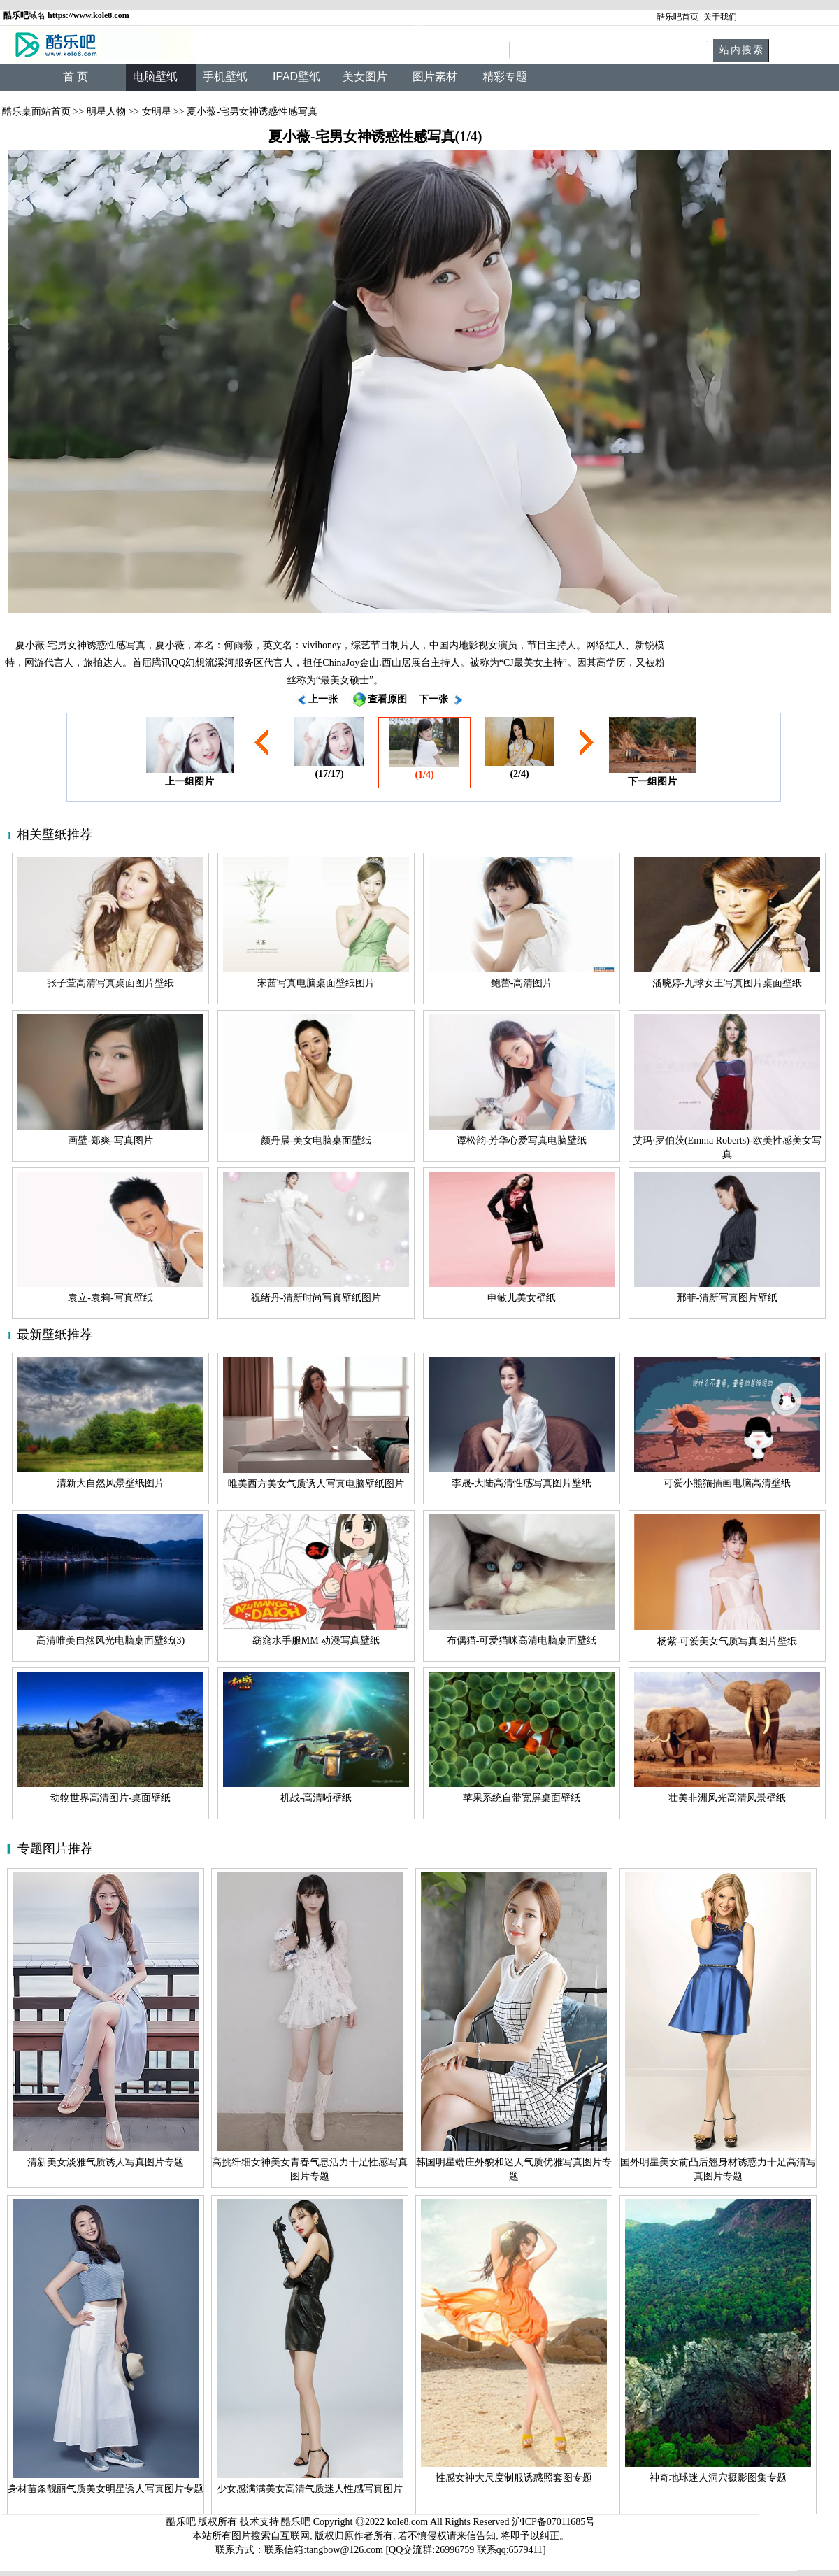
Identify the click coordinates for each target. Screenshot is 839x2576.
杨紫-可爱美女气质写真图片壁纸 (727, 1641)
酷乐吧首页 (677, 17)
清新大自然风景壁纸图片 (110, 1483)
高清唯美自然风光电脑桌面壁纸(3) (110, 1640)
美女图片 (365, 77)
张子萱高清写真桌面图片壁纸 (110, 983)
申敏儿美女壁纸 (521, 1298)
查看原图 (387, 699)
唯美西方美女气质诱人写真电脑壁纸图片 (316, 1484)
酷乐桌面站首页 (36, 111)
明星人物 (106, 111)
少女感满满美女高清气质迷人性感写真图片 (310, 2489)
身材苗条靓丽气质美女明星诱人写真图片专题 (105, 2489)
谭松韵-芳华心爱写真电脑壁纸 (522, 1140)
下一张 (433, 699)
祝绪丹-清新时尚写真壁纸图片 (316, 1298)
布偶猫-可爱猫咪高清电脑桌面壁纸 (522, 1640)
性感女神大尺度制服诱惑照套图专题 (514, 2477)
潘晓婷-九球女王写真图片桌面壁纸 (727, 983)
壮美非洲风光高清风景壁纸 (727, 1798)
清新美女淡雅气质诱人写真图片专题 (105, 2162)
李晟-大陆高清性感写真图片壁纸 (522, 1483)
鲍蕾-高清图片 (522, 983)
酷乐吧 (297, 2522)
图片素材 (435, 77)
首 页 (75, 77)
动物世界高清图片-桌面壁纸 (110, 1798)
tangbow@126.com (344, 2550)
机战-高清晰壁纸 (316, 1798)
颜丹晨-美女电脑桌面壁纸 (316, 1140)
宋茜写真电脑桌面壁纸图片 (316, 983)
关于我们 (720, 17)
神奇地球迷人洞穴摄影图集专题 (718, 2477)
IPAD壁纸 (296, 77)
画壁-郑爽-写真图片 (110, 1140)
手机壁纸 (225, 77)
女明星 (156, 111)
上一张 (323, 699)
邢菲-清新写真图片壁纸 (727, 1298)
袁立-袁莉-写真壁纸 (110, 1298)
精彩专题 (504, 77)
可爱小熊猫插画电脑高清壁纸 (727, 1483)
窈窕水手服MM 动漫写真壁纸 (316, 1640)
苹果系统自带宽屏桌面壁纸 (521, 1798)
